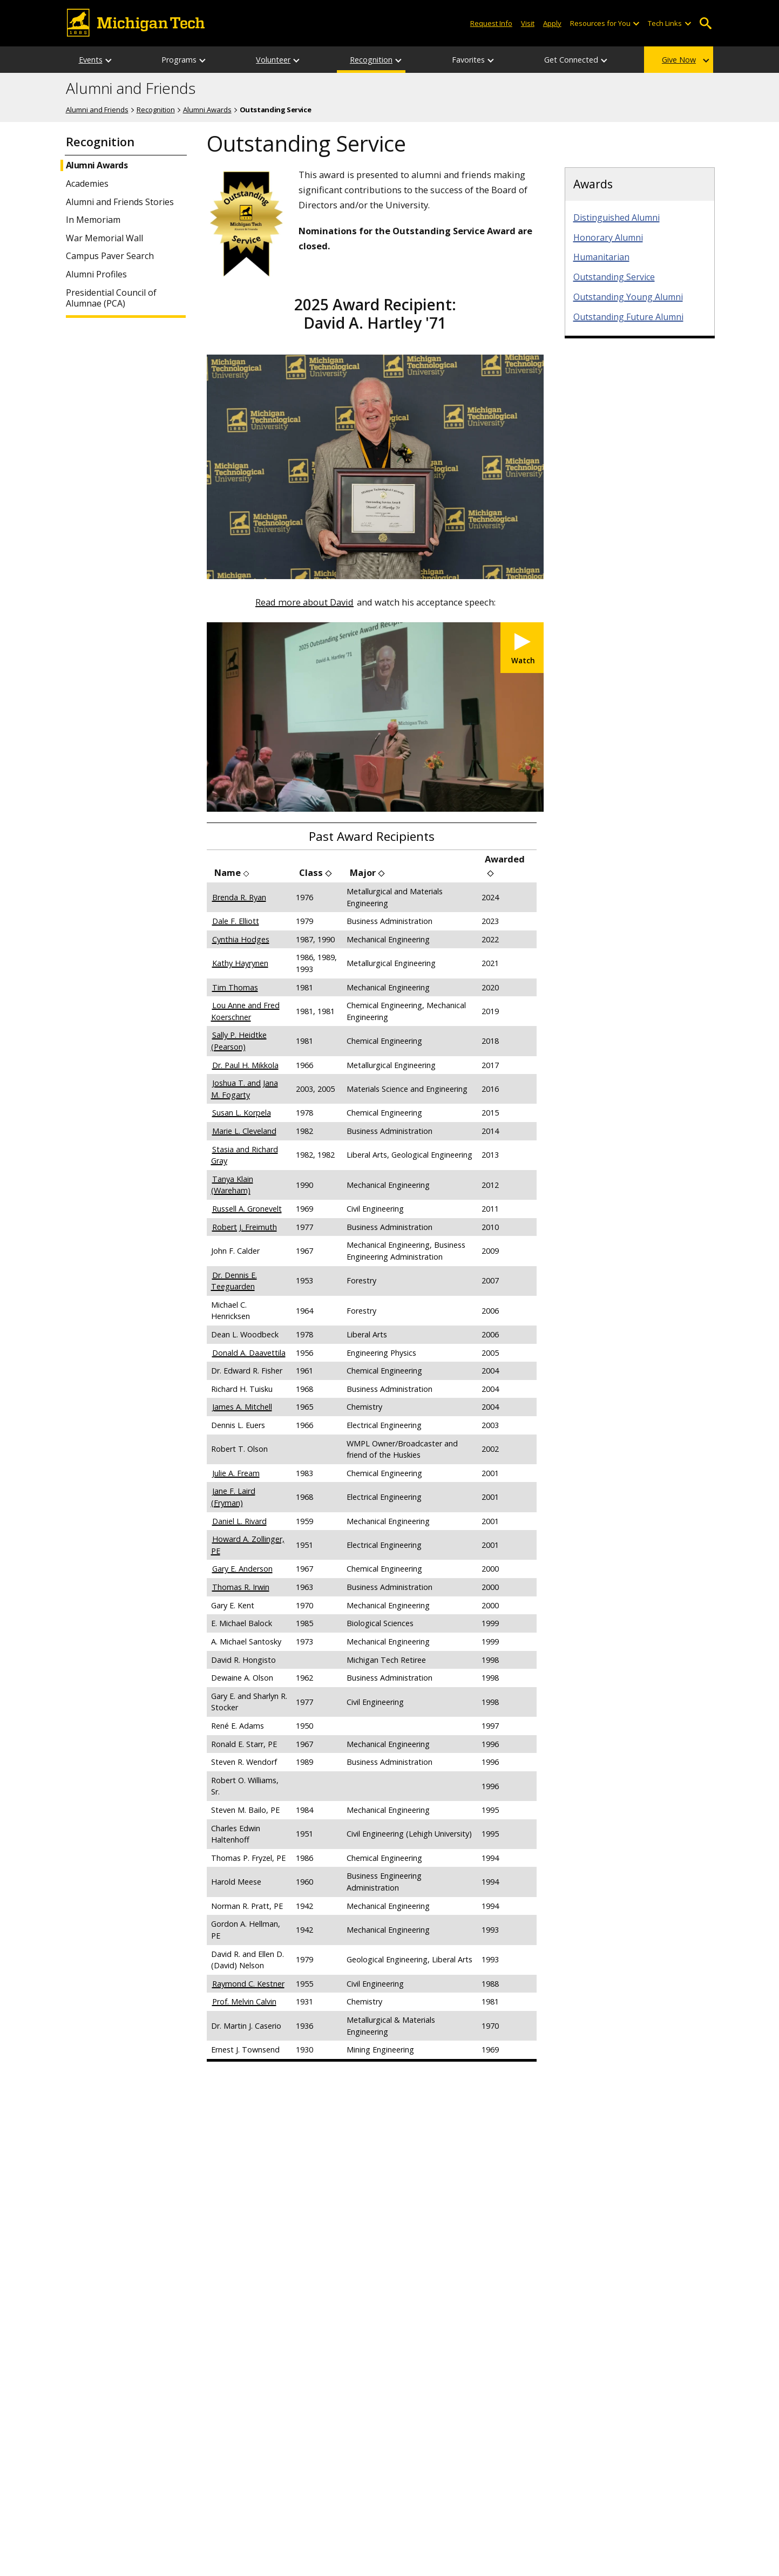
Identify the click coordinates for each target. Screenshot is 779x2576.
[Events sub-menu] (109, 59)
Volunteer (273, 60)
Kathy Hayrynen (240, 963)
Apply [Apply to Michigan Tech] (552, 23)
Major (363, 872)
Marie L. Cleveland (244, 1131)
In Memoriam (93, 220)
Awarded (505, 859)
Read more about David (304, 602)
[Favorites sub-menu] (491, 59)
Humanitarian (601, 257)
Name (227, 872)
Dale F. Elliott (235, 921)
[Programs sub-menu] (203, 59)
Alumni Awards (207, 109)
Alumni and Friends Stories (120, 202)
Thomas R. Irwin (240, 1587)
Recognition (371, 60)
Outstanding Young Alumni (628, 297)
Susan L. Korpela (241, 1112)
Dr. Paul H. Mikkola (245, 1065)
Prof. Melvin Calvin (244, 2001)
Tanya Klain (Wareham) (232, 1185)
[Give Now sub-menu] (706, 59)
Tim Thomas (235, 987)
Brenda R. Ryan (239, 897)
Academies (87, 183)
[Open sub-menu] (636, 23)
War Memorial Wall (104, 238)
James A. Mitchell (242, 1407)
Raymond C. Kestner (248, 1984)
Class (311, 872)
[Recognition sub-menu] (399, 59)
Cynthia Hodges (240, 939)
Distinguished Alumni (616, 217)
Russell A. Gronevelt (247, 1209)
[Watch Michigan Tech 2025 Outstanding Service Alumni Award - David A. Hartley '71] (522, 647)
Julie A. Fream (236, 1473)
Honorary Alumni (608, 237)
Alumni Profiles (96, 274)
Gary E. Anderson (242, 1569)
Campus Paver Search (110, 256)
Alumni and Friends (130, 88)
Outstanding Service (614, 277)
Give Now (679, 60)
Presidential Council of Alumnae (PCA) (111, 298)
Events (91, 60)
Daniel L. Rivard (239, 1521)
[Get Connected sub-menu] (604, 59)
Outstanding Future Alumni (628, 317)
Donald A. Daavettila (249, 1353)
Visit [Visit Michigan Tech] (527, 23)
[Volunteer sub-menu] (297, 59)
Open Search (706, 23)
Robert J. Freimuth (244, 1227)
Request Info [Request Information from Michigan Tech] (491, 23)
